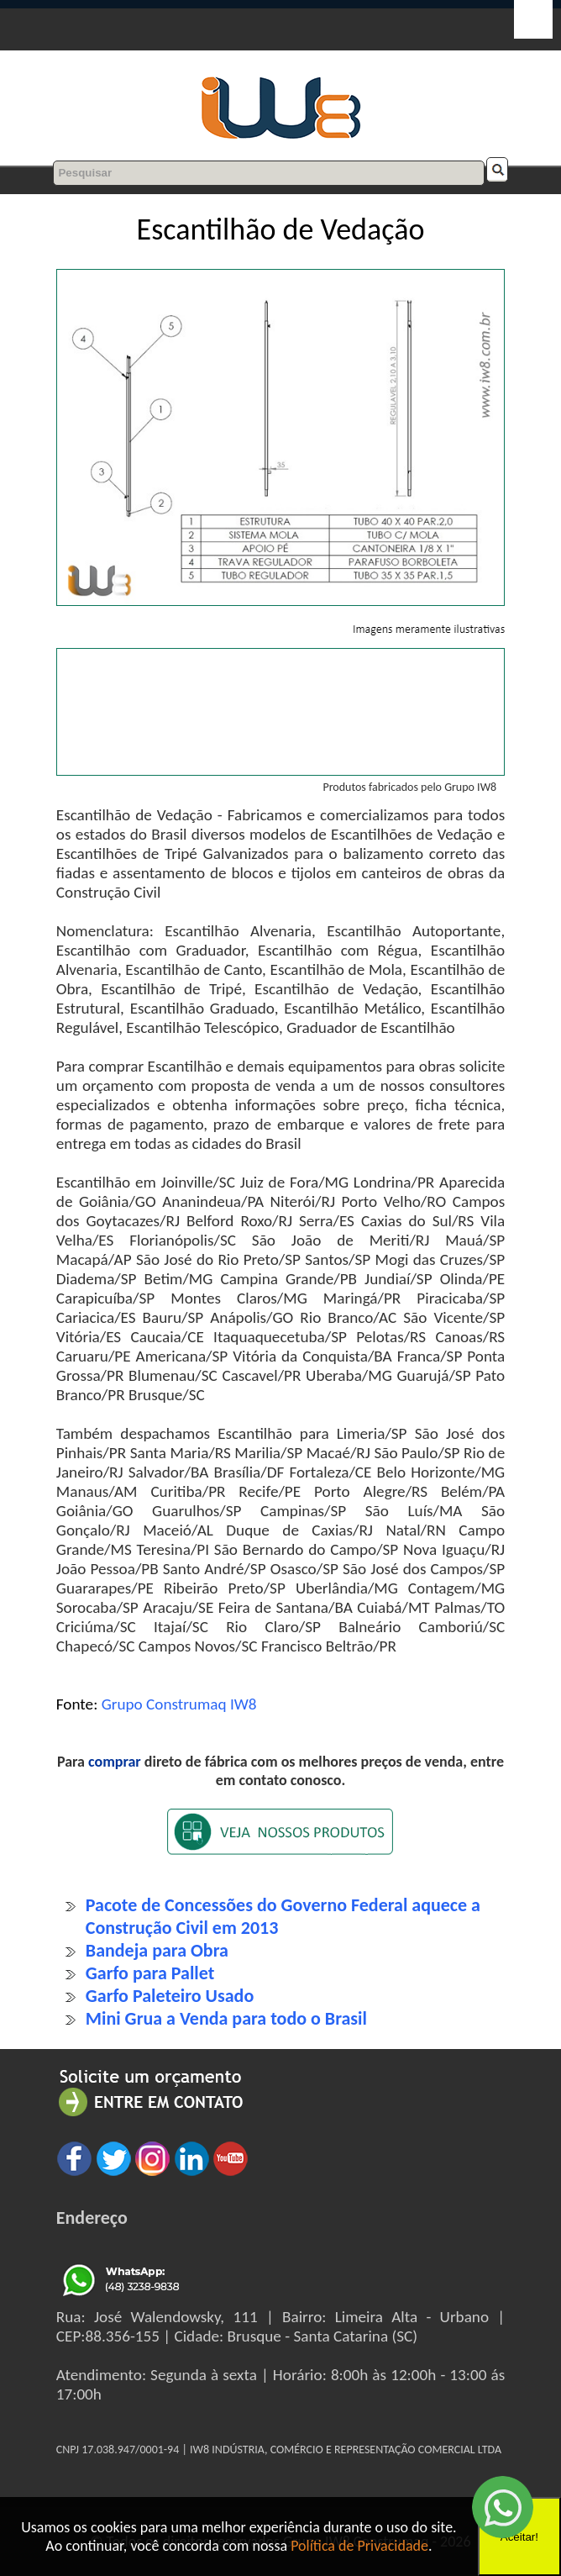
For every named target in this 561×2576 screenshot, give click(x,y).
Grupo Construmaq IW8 (179, 1704)
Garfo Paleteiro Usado (170, 1995)
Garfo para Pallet (150, 1973)
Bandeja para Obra (157, 1950)
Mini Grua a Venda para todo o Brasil (226, 2018)
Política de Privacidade (359, 2545)
